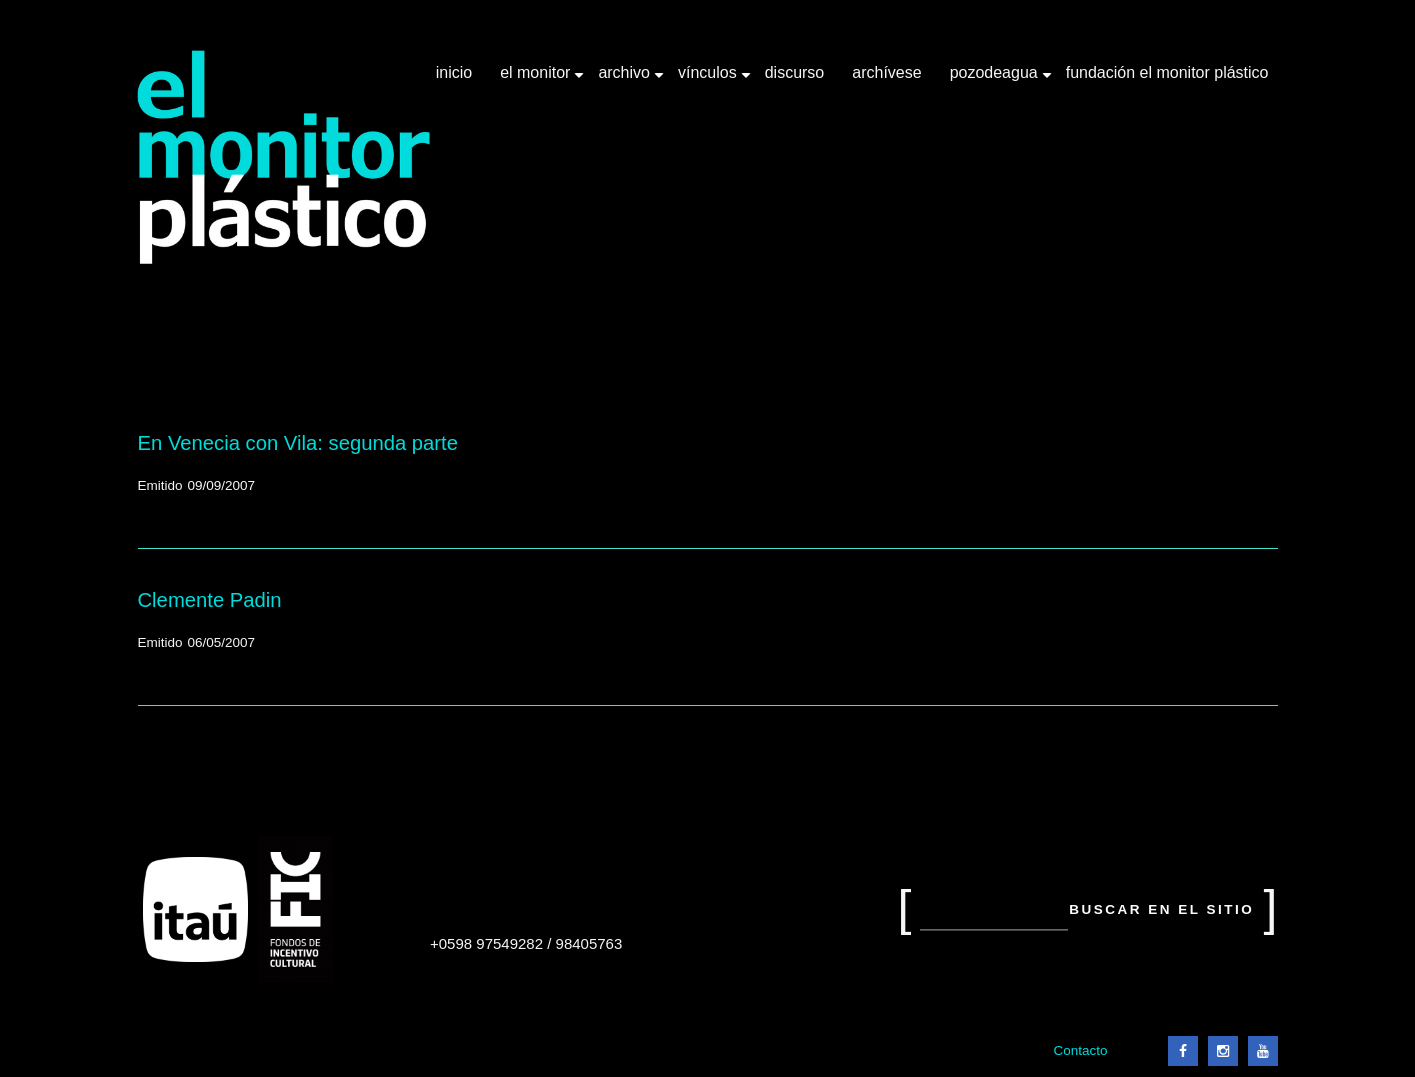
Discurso (795, 72)
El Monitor (537, 80)
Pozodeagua (996, 80)
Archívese (886, 72)
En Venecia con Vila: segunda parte (298, 443)
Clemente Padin (210, 600)
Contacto (1080, 1050)
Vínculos (709, 80)
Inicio (454, 72)
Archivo (626, 80)
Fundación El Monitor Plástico (1167, 72)
